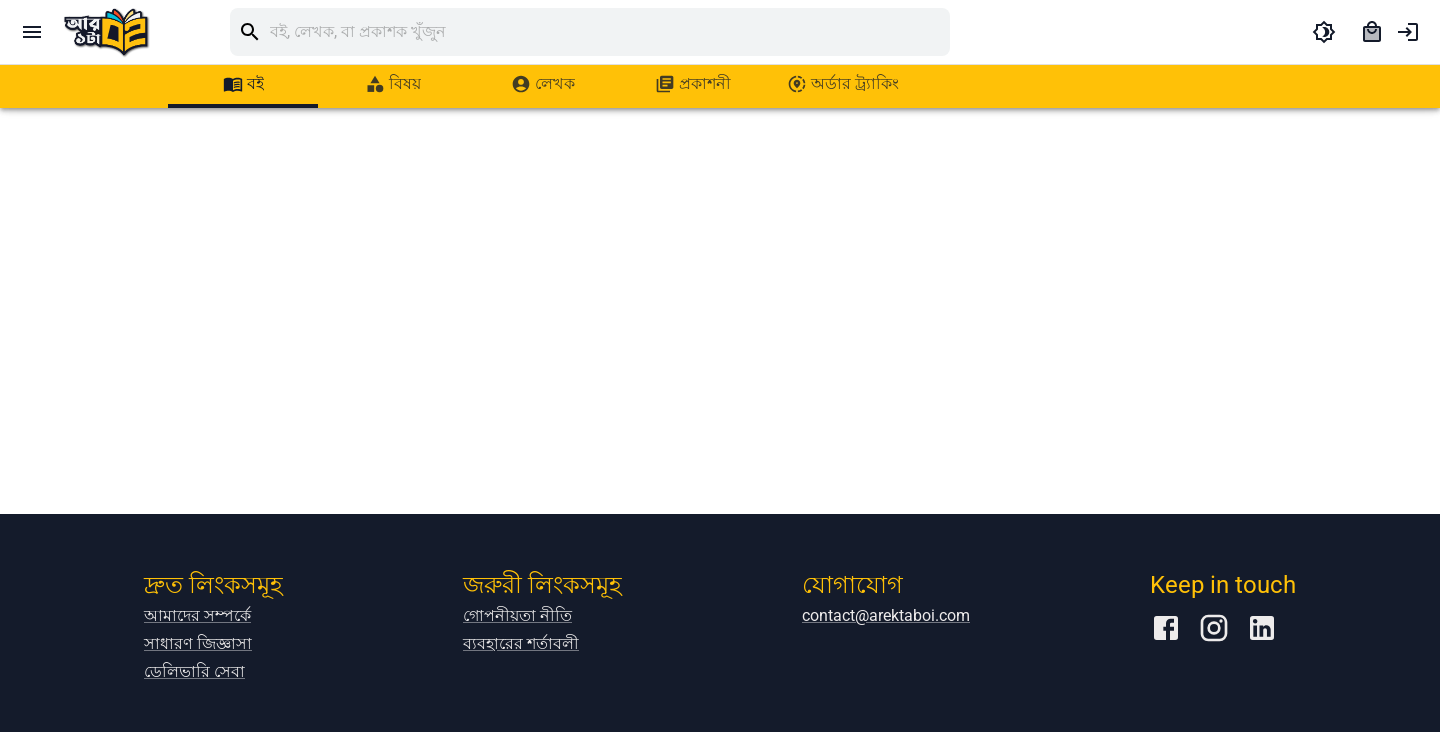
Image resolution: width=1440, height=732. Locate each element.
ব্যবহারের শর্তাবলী (521, 643)
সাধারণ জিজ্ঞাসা (198, 643)
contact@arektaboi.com (886, 615)
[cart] (1372, 32)
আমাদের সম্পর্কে (197, 615)
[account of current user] (1408, 32)
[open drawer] (32, 32)
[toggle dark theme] (1324, 32)
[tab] (243, 84)
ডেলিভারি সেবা (194, 671)
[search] (610, 32)
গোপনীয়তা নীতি (517, 615)
